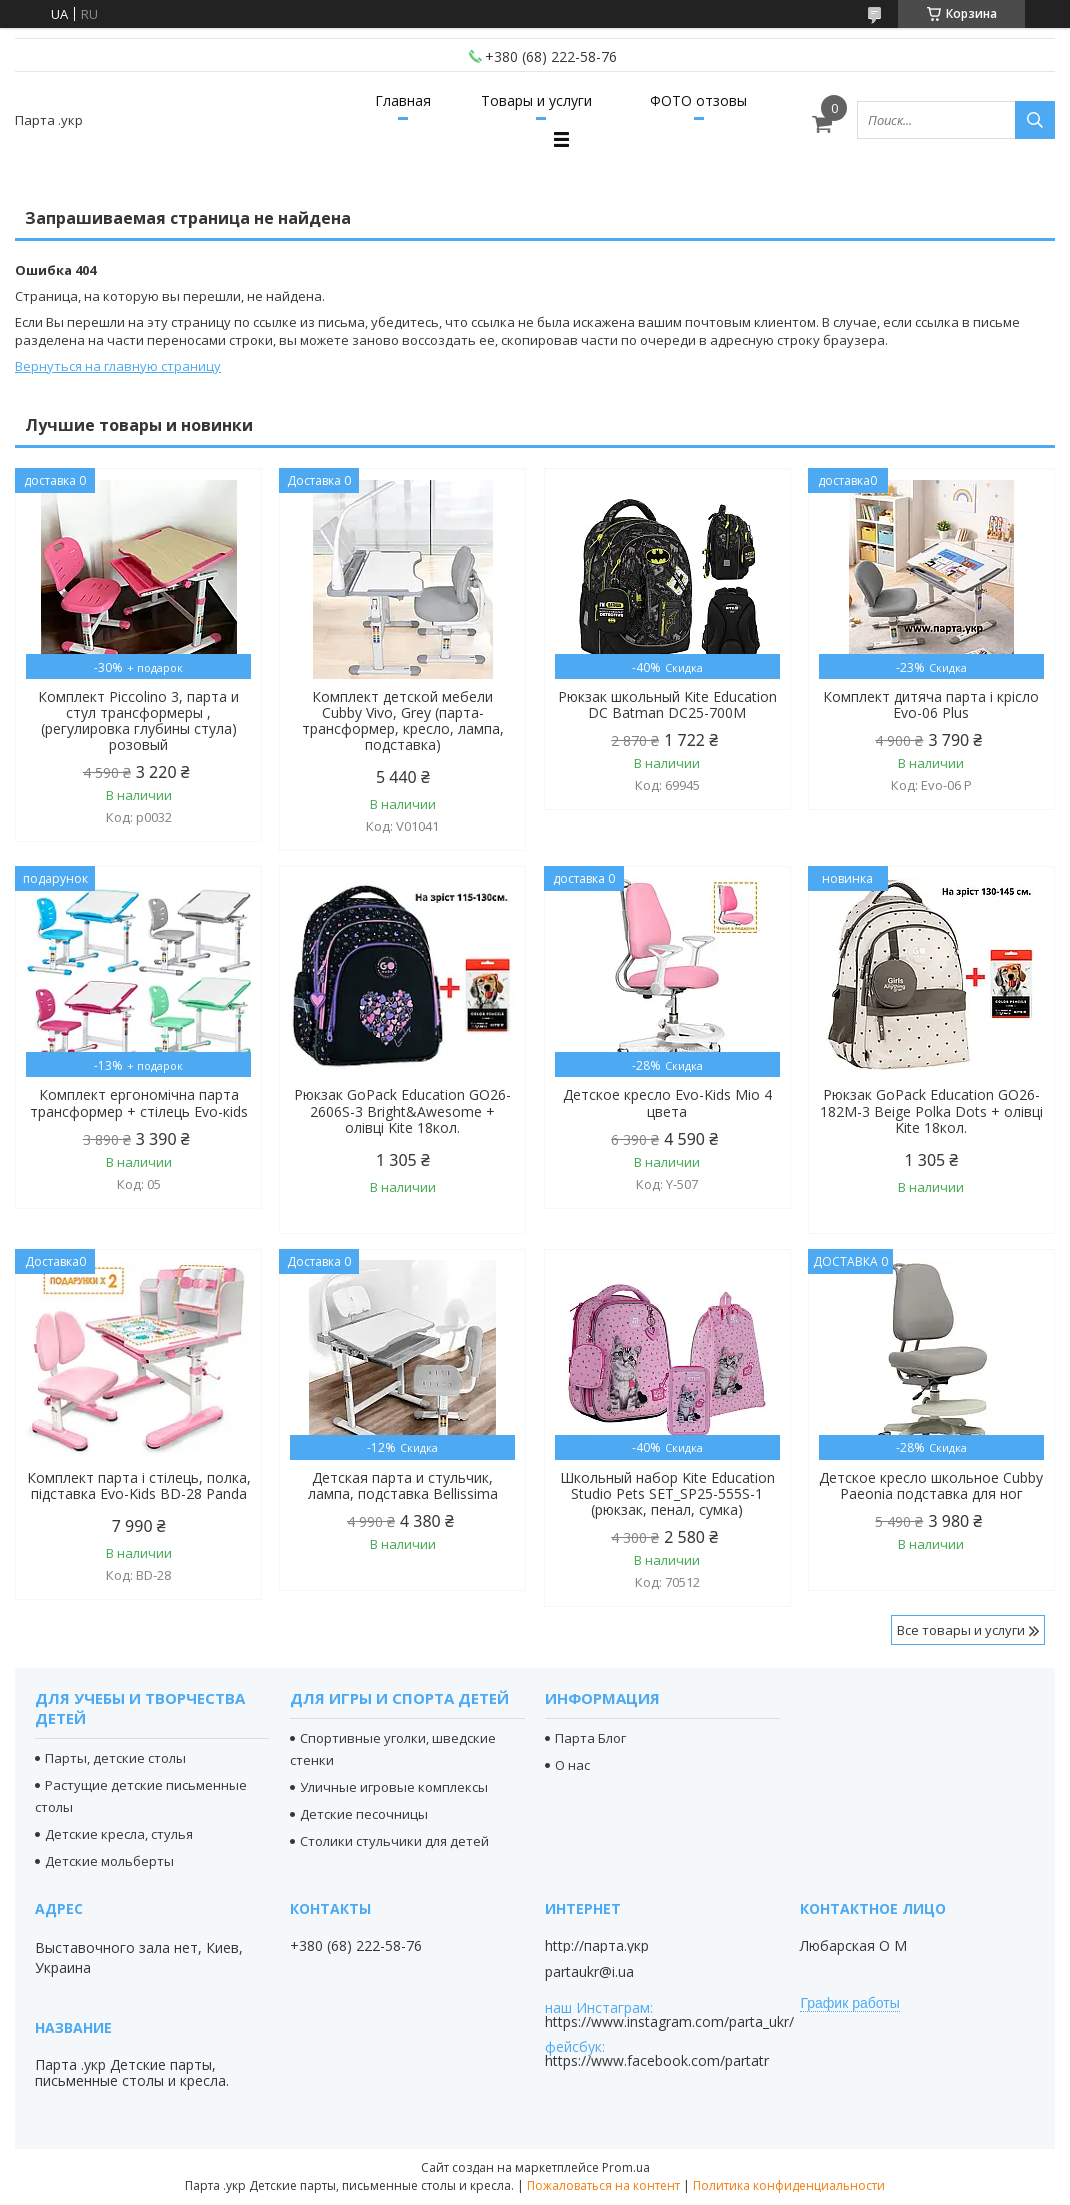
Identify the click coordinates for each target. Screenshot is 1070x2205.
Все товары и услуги (961, 1630)
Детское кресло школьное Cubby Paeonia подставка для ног (931, 1486)
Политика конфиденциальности (789, 2185)
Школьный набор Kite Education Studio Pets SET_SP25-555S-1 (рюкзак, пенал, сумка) (667, 1494)
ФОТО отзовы (698, 100)
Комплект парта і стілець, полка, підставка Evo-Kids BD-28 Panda (139, 1486)
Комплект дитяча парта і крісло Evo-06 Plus (931, 705)
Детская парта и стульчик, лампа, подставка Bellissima (403, 1486)
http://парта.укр (597, 1946)
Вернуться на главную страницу (118, 366)
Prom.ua (626, 2167)
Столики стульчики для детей (394, 1841)
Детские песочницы (364, 1814)
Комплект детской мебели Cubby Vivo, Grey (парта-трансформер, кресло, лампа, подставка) (403, 721)
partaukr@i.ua (589, 1972)
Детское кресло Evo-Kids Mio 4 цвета (667, 1103)
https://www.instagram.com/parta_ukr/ (669, 2021)
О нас (572, 1765)
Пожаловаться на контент (603, 2185)
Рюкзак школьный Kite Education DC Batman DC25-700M (667, 705)
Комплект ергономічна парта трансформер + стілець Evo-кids (139, 1103)
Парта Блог (590, 1738)
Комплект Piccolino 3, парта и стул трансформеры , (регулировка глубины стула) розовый (138, 721)
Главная (403, 100)
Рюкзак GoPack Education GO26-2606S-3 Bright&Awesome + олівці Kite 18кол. (402, 1111)
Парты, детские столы (115, 1758)
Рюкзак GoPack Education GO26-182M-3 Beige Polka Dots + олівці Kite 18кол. (931, 1111)
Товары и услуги (536, 100)
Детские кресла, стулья (119, 1834)
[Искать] (1035, 120)
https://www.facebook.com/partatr (657, 2060)
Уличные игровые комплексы (394, 1787)
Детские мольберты (109, 1861)
